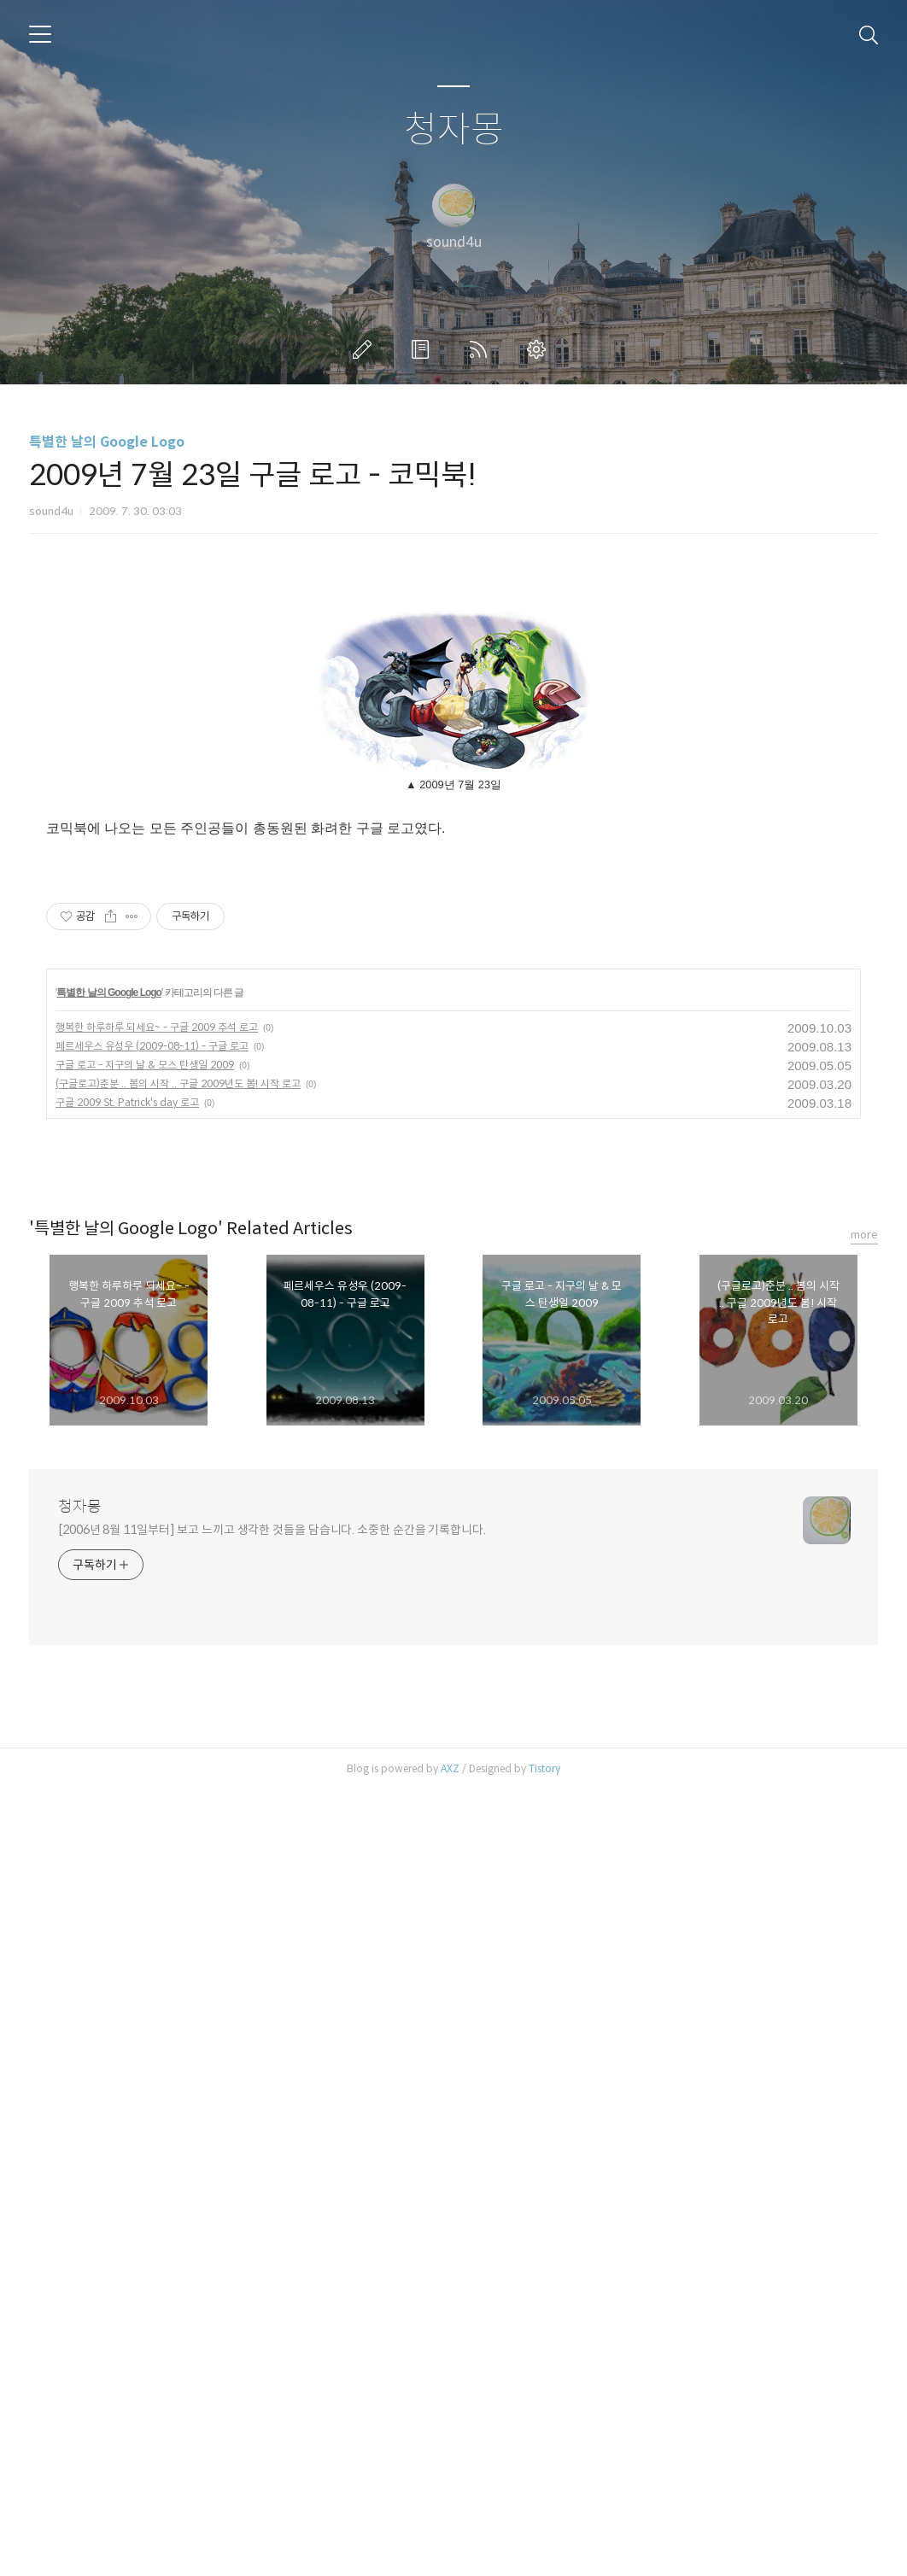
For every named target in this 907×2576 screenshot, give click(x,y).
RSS (481, 349)
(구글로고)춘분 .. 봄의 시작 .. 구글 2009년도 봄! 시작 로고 (178, 1869)
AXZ (450, 2554)
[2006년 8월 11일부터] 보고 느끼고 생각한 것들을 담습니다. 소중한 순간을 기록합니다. (272, 2315)
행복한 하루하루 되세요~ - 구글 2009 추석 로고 (157, 1812)
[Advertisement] (453, 713)
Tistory (544, 2554)
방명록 (423, 349)
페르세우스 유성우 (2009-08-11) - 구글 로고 (152, 1831)
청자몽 (454, 130)
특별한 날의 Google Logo (106, 442)
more (864, 2020)
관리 (539, 349)
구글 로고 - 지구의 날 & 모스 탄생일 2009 (145, 1850)
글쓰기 (365, 349)
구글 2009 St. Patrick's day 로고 (127, 1888)
